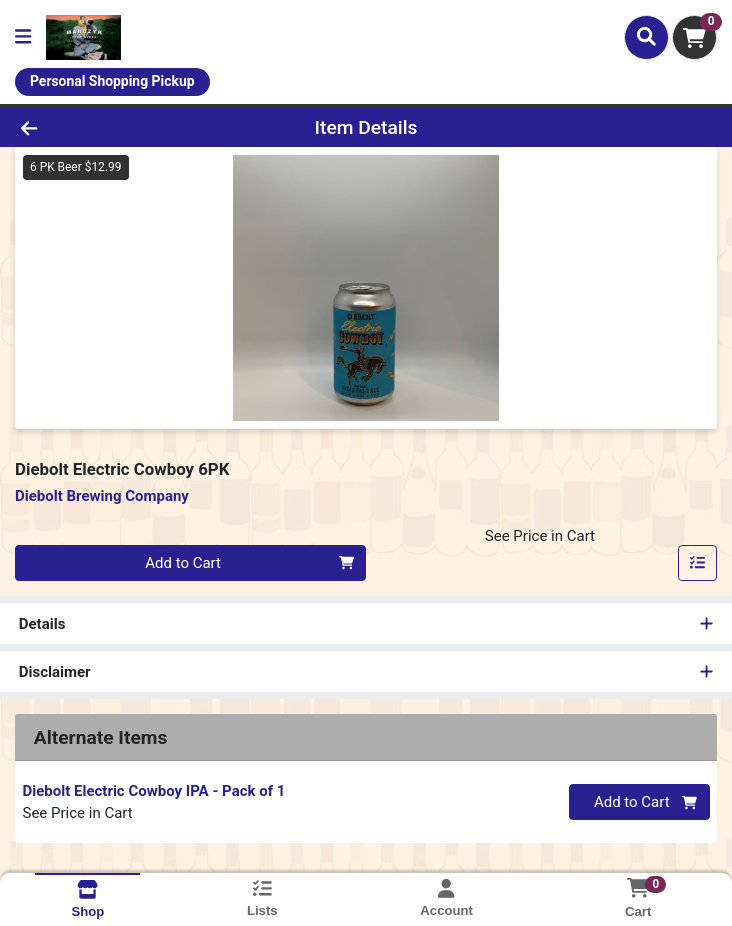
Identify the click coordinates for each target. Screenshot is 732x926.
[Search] (646, 37)
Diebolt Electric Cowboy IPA (154, 791)
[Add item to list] (698, 563)
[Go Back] (103, 127)
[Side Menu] (23, 37)
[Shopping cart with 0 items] (694, 37)
